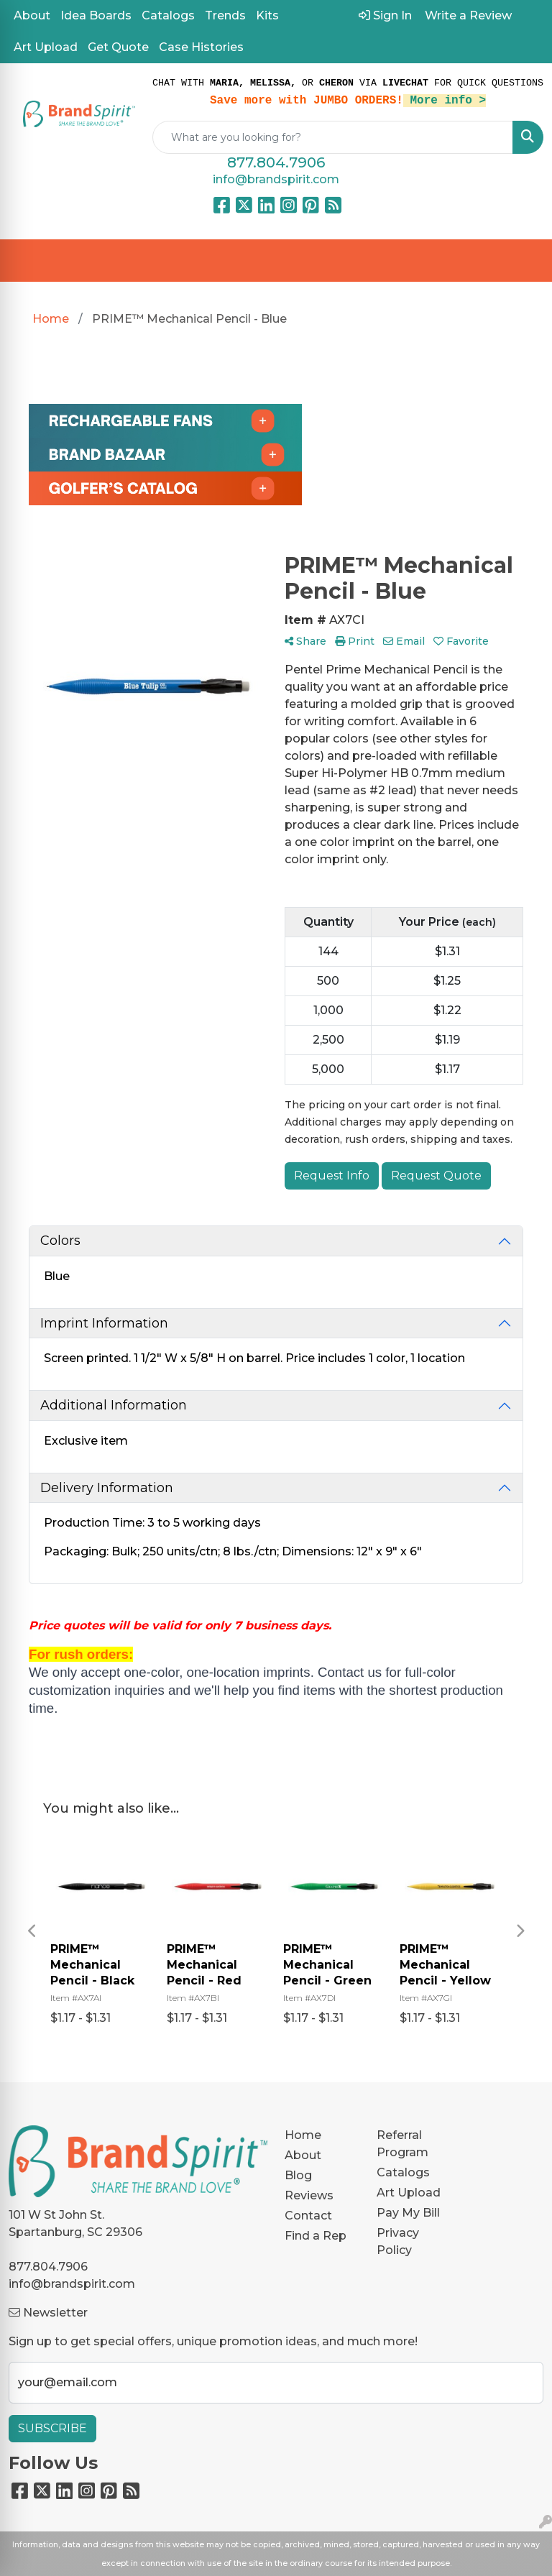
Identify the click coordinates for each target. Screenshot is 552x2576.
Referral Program (402, 2143)
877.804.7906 (276, 162)
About (32, 15)
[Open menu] (523, 261)
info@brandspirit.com (276, 179)
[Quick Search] (332, 137)
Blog (298, 2175)
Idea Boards (96, 15)
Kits (267, 15)
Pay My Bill (408, 2213)
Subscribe (52, 2428)
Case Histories (201, 47)
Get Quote (118, 47)
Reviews (309, 2195)
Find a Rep (315, 2235)
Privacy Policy (398, 2241)
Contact (308, 2215)
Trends (225, 15)
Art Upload (46, 47)
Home (303, 2135)
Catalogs (168, 15)
